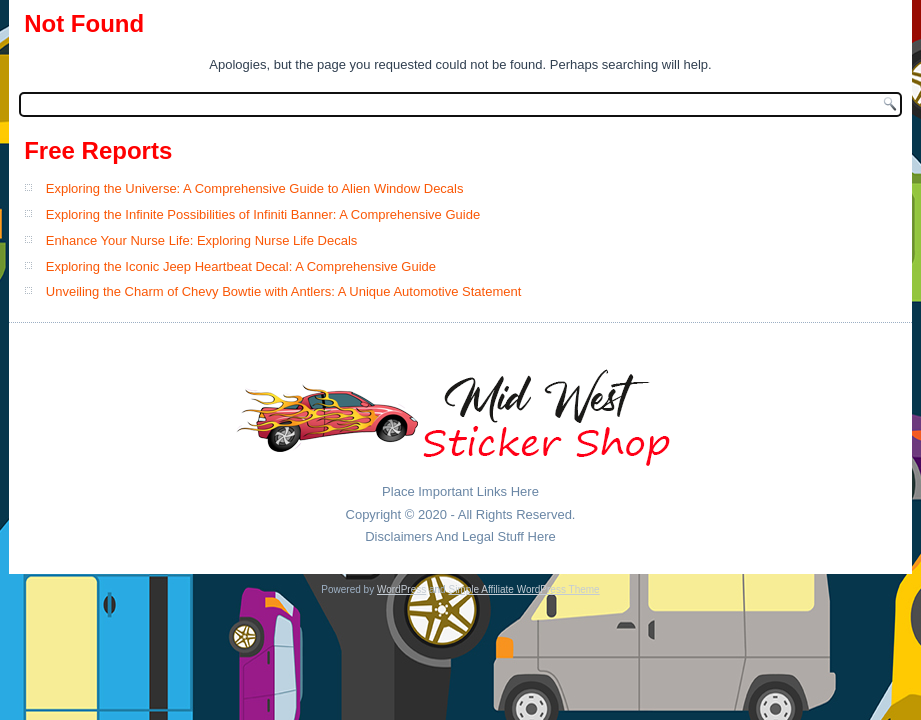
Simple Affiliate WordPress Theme (523, 589)
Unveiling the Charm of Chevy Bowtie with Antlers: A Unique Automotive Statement (283, 291)
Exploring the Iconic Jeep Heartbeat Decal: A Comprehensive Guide (241, 266)
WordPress (401, 589)
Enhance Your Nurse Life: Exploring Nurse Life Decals (201, 240)
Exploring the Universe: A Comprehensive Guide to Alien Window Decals (255, 188)
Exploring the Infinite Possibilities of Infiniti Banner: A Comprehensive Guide (263, 214)
